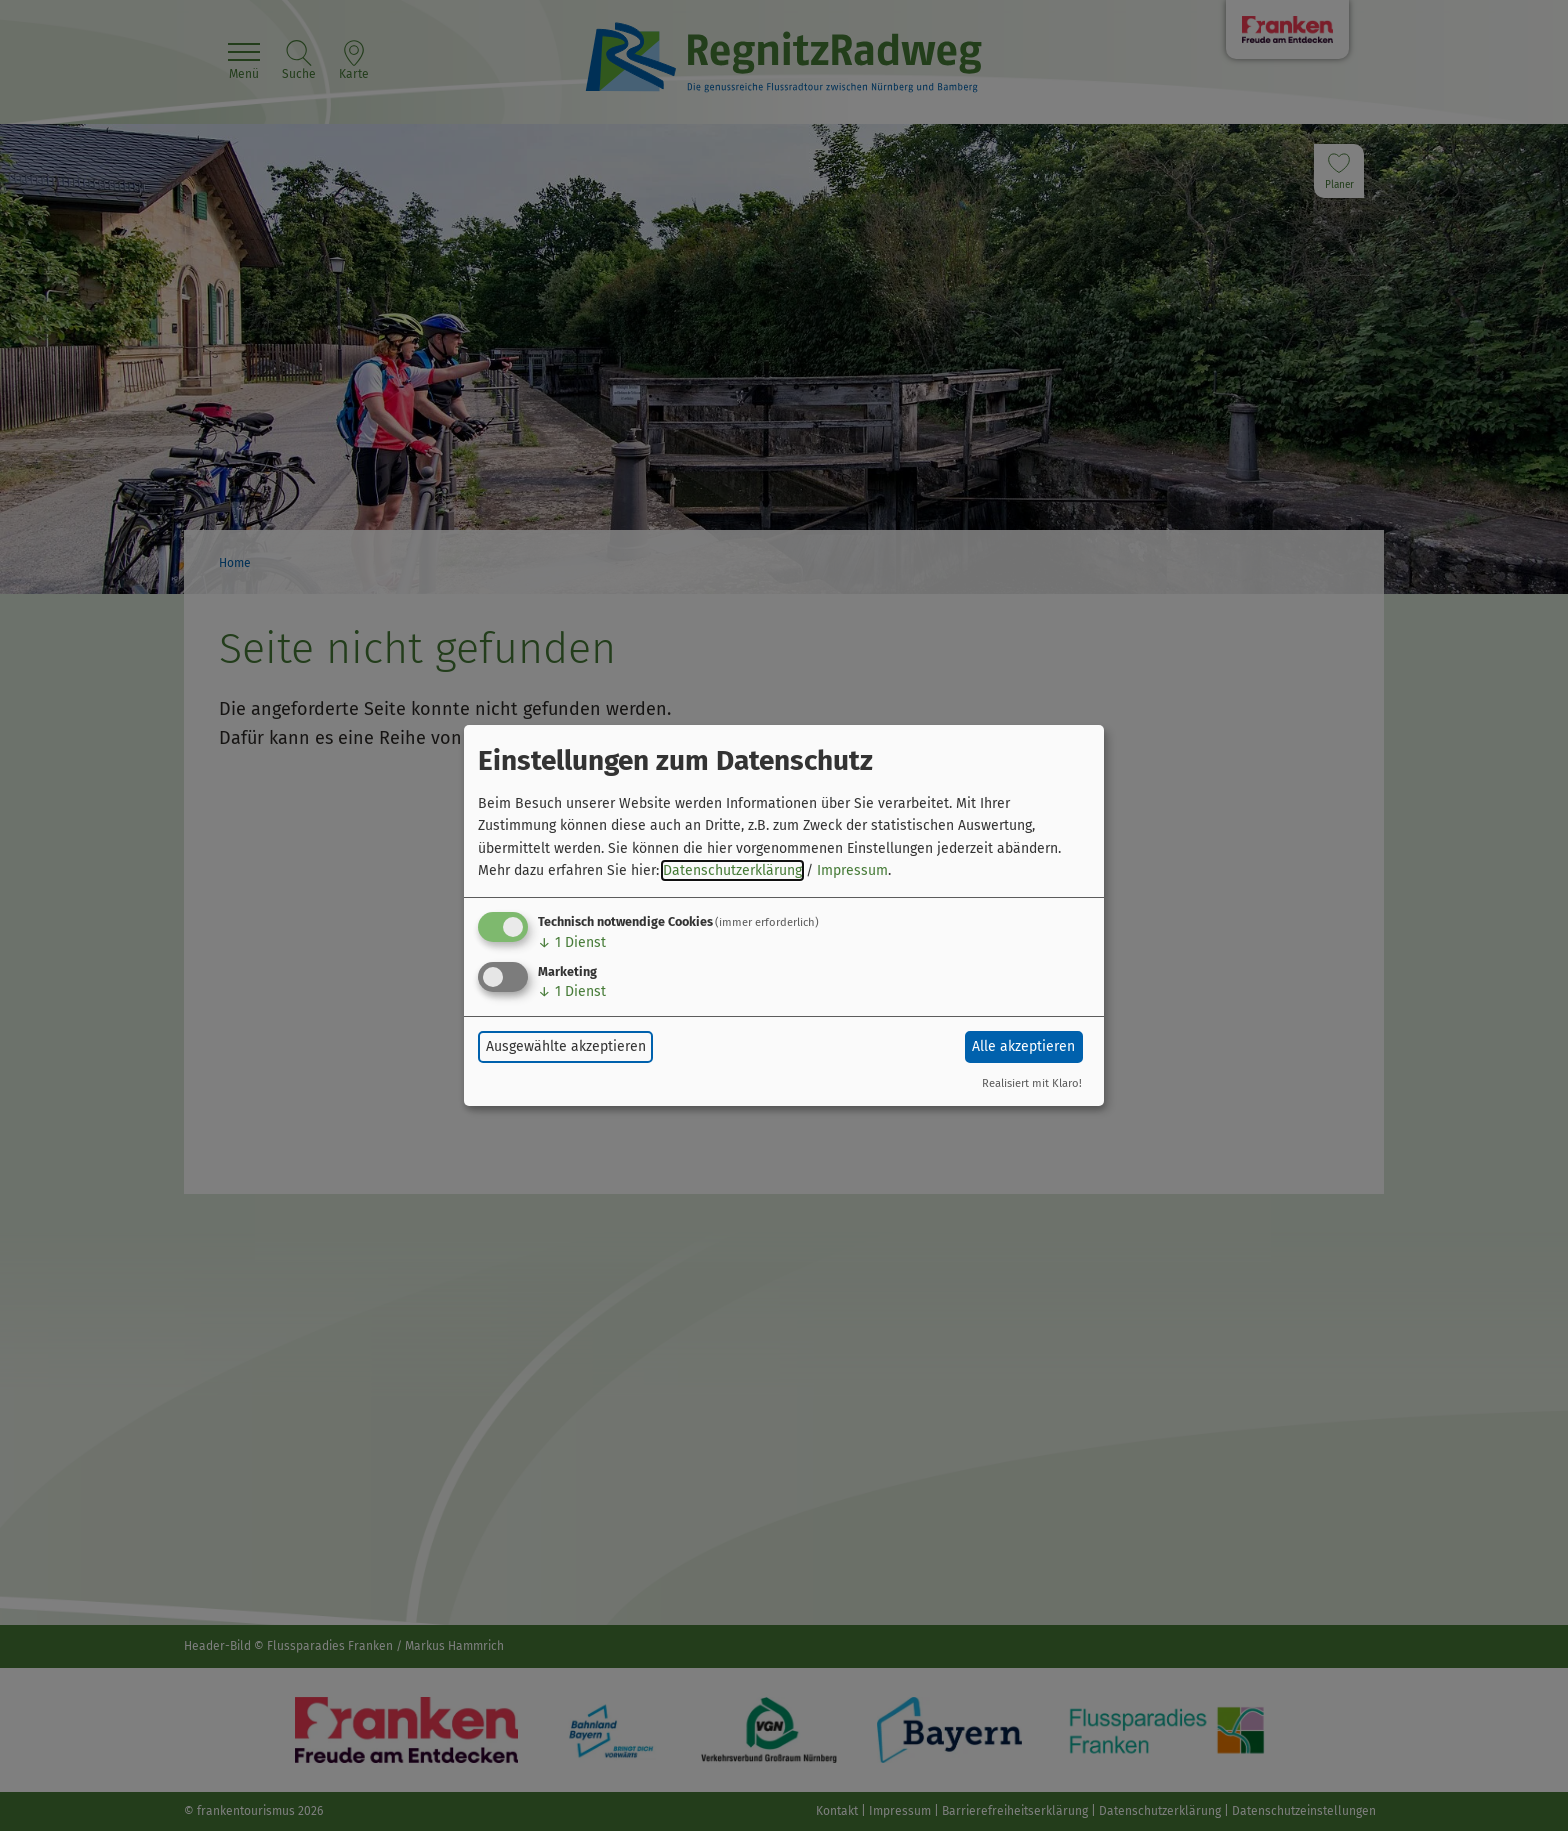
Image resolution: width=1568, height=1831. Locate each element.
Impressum (852, 870)
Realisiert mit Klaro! (1032, 1083)
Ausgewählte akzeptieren (566, 1046)
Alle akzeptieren (1023, 1046)
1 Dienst (572, 942)
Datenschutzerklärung (732, 870)
